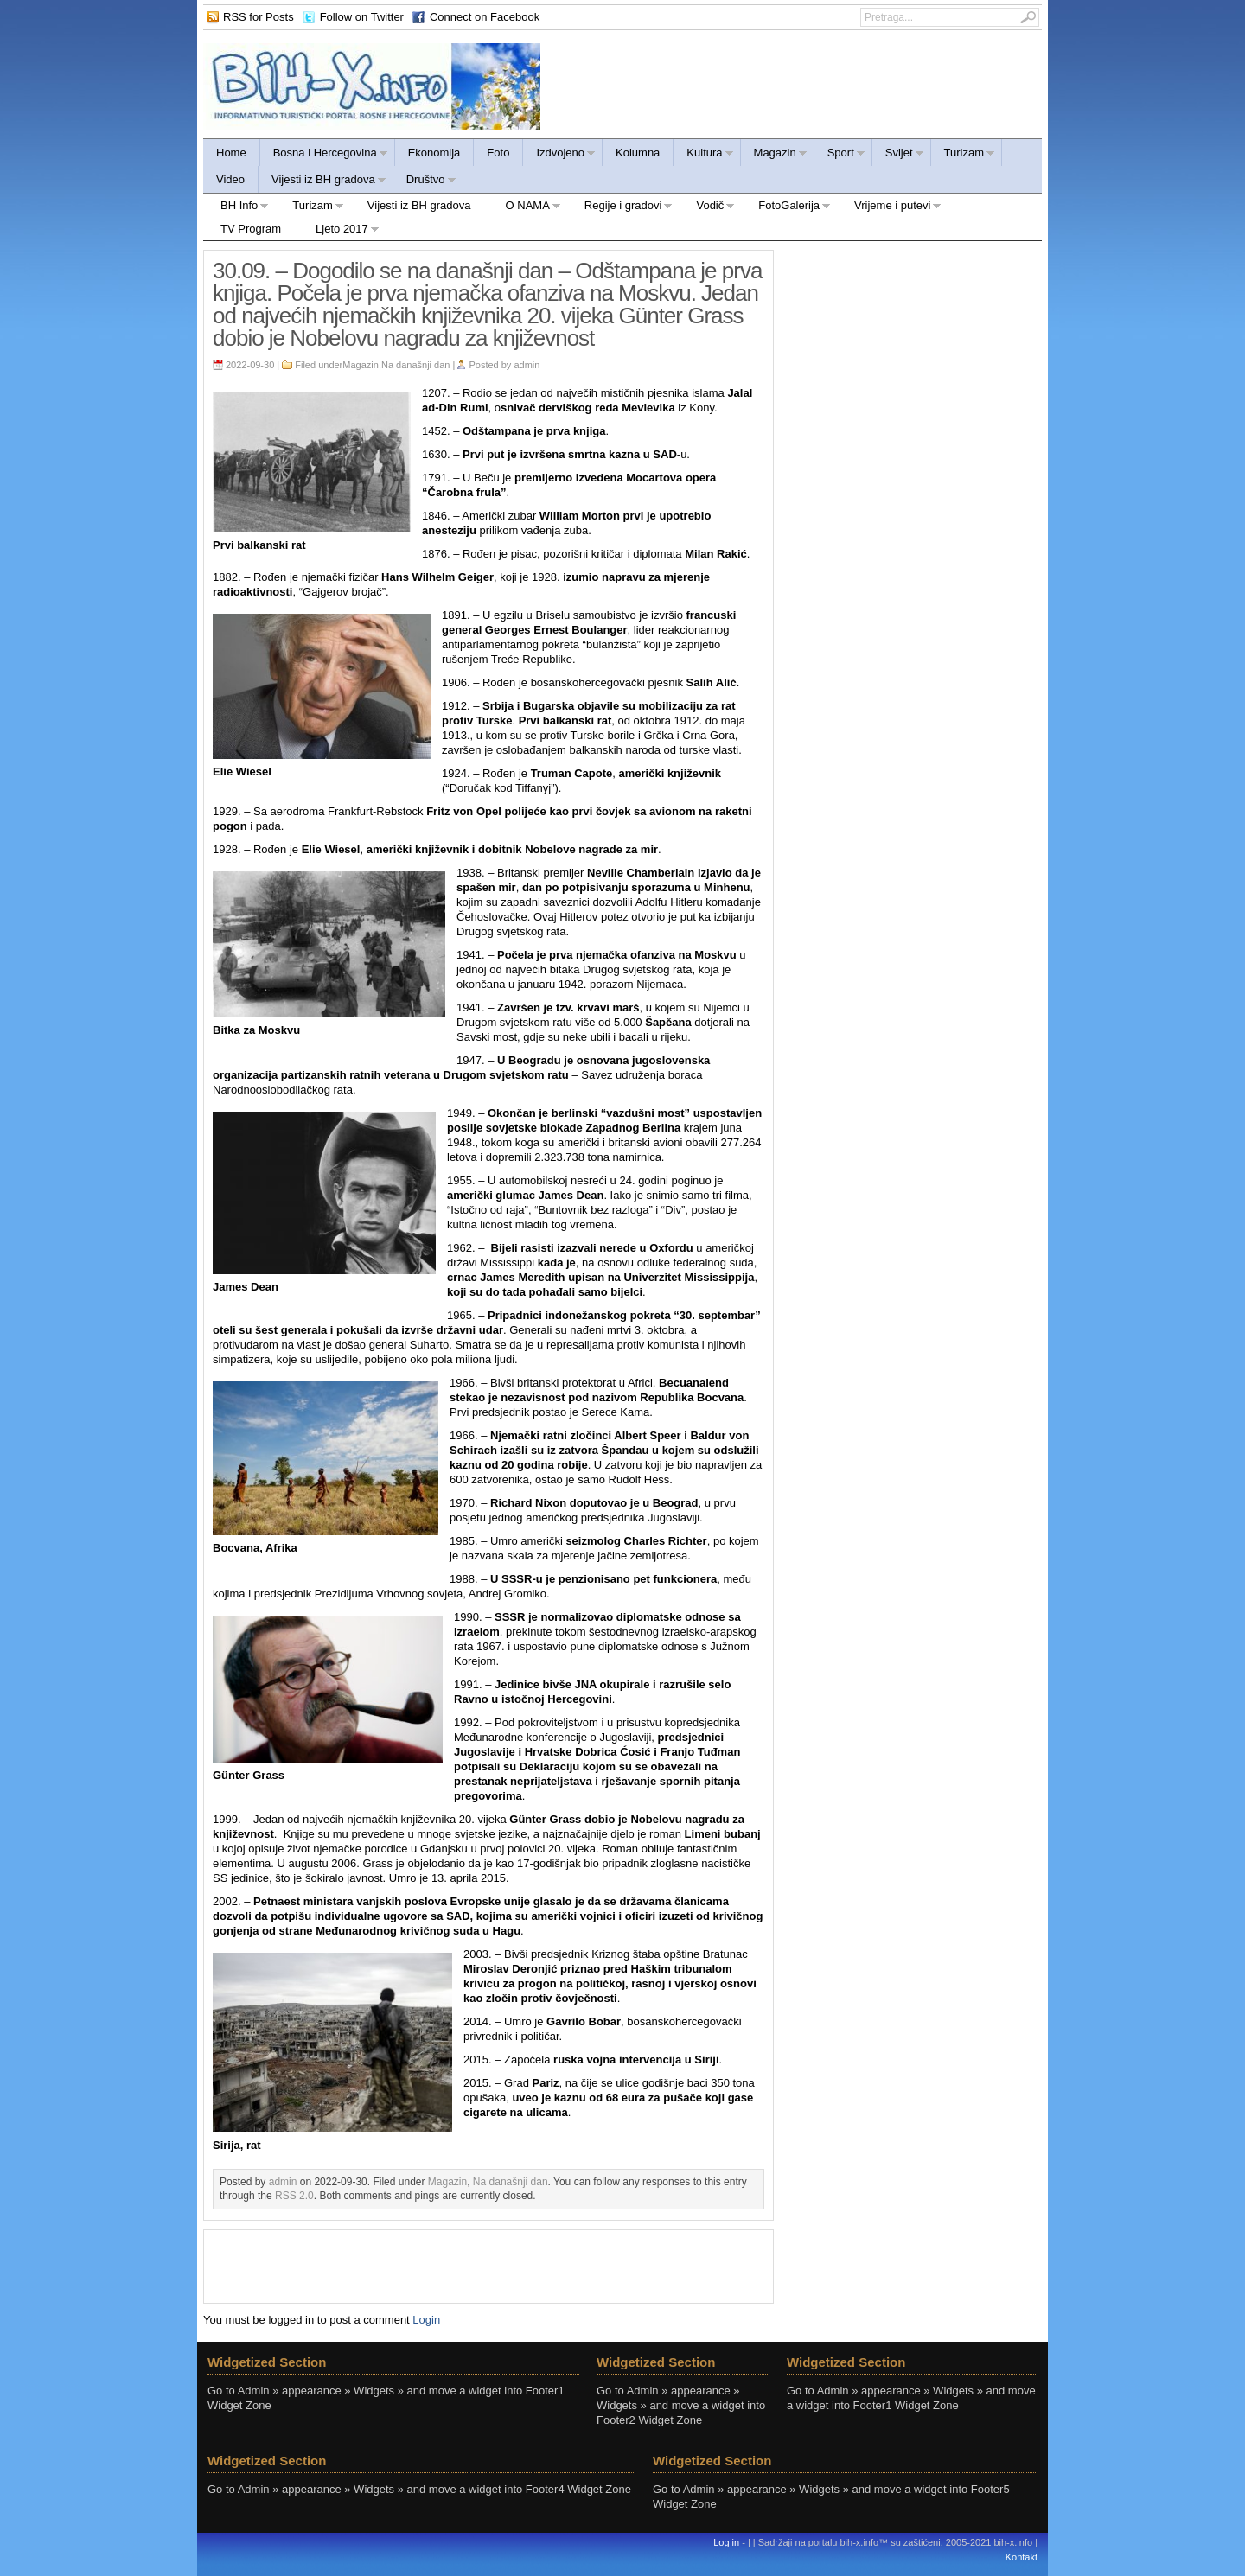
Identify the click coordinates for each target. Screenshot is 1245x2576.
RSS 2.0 (294, 2196)
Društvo (424, 182)
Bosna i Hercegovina (324, 155)
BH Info (236, 208)
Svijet (898, 155)
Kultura (703, 155)
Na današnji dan (415, 365)
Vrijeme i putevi (889, 208)
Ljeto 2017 (339, 231)
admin (527, 365)
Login (426, 2319)
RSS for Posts (258, 16)
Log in (726, 2542)
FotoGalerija (786, 208)
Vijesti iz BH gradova (322, 182)
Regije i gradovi (620, 208)
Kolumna (638, 152)
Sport (839, 155)
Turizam (963, 155)
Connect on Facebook (485, 16)
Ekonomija (434, 152)
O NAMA (524, 208)
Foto (498, 152)
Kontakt (1022, 2557)
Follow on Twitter (362, 16)
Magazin (774, 155)
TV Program (250, 228)
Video (230, 179)
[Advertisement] (488, 2265)
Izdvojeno (559, 155)
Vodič (707, 208)
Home (231, 152)
